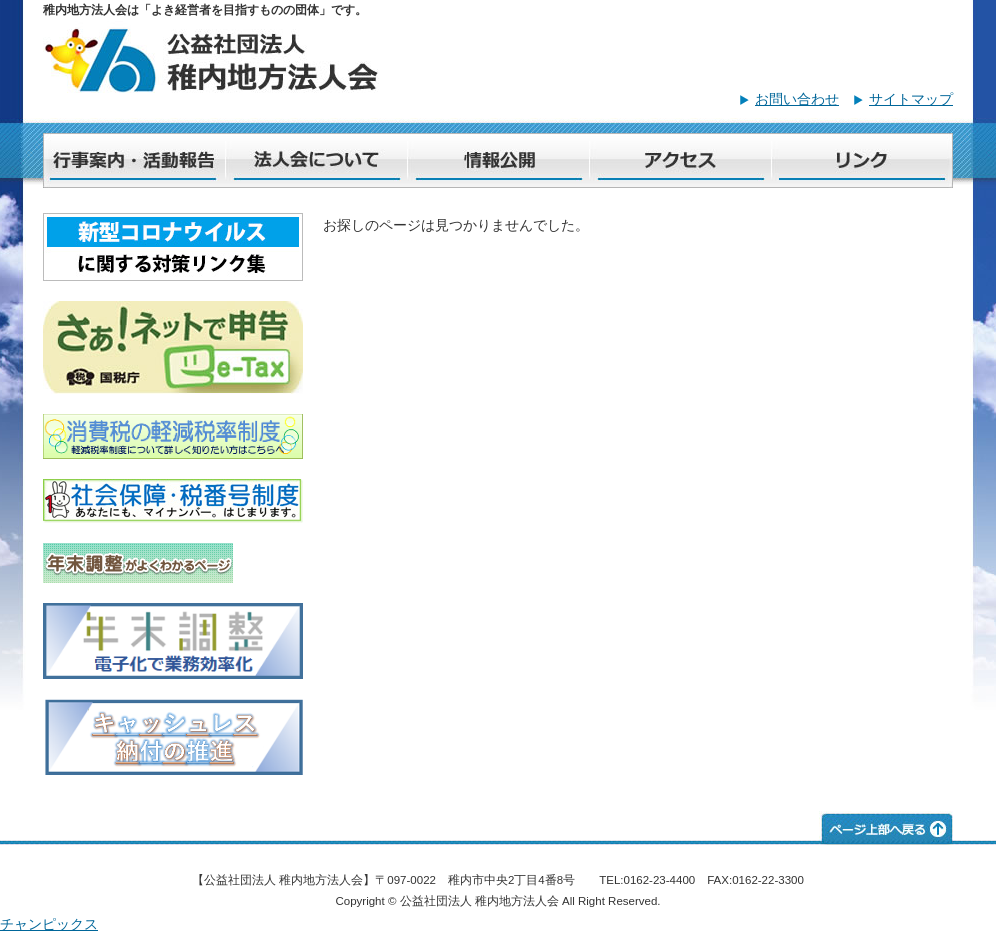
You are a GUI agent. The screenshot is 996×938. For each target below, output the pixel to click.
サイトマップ (911, 99)
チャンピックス (49, 924)
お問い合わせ (797, 99)
